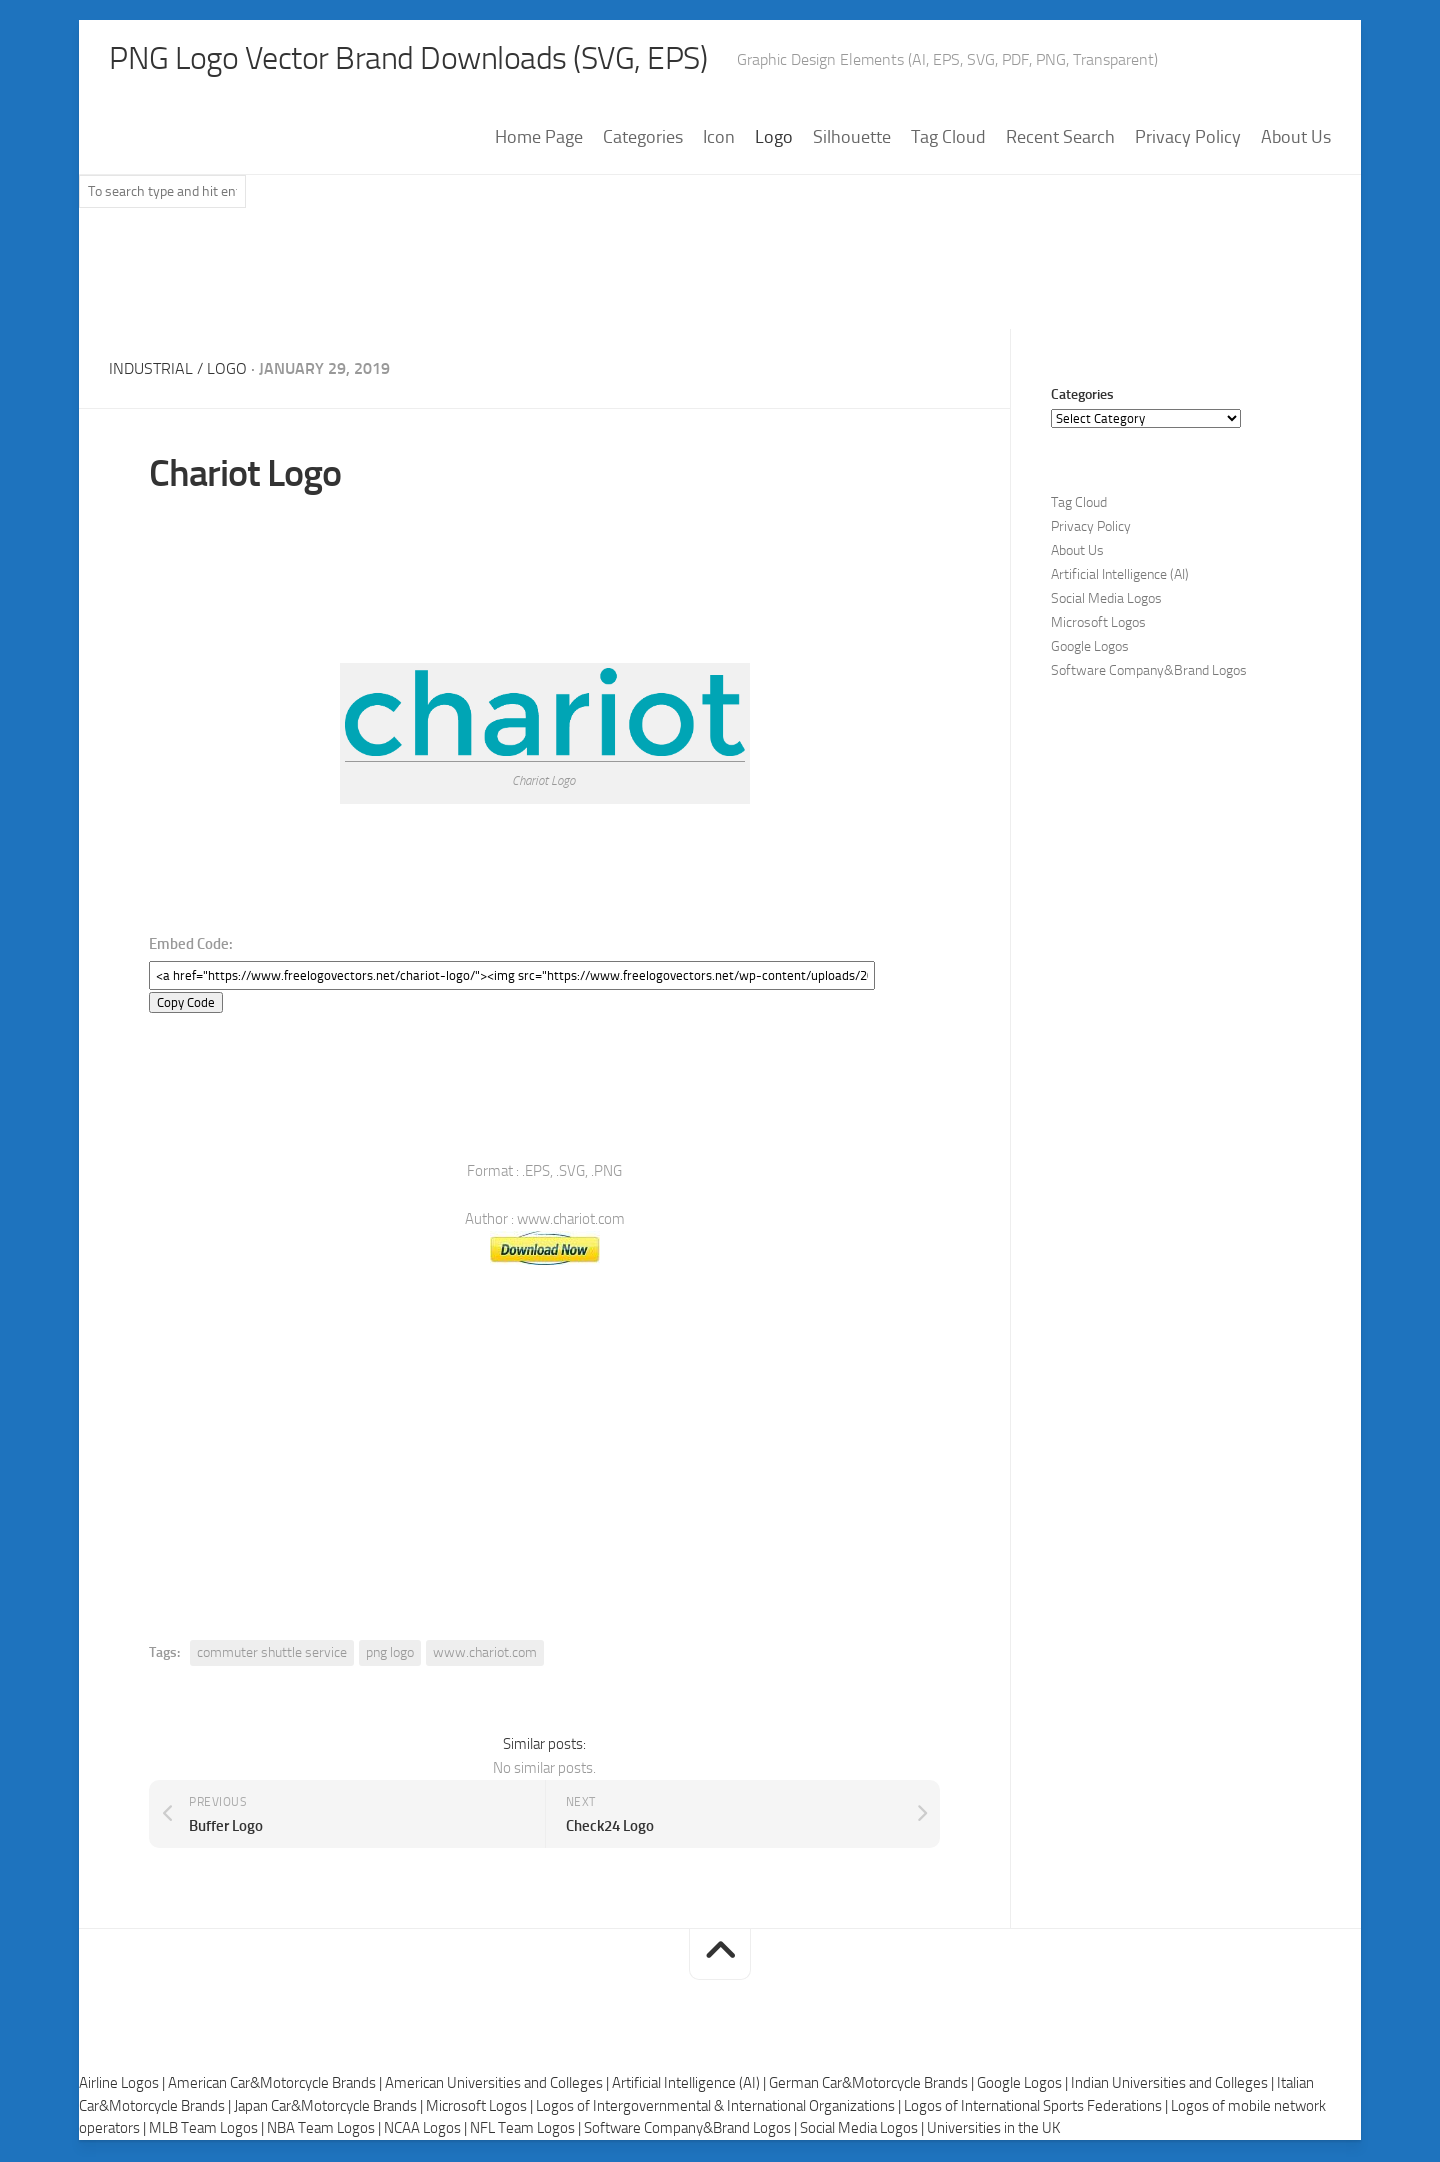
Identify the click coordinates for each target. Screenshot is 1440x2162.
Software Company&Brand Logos (1149, 672)
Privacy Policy (1188, 139)
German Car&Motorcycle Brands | (873, 2086)
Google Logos (1090, 648)
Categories (643, 139)
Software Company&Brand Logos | (692, 2131)
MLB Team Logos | (208, 2131)
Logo (774, 139)
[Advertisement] (720, 279)
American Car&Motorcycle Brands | (276, 2086)
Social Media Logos (1106, 600)
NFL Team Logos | (527, 2131)
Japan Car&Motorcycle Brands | (330, 2108)
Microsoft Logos (1098, 624)
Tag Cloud (948, 139)
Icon (719, 139)
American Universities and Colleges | (498, 2086)
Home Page (539, 139)
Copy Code (186, 1004)
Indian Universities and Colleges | (1174, 2086)
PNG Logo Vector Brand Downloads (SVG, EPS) (445, 60)
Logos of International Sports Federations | (1037, 2108)
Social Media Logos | (863, 2131)
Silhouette (852, 139)
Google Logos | (1024, 2086)
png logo (390, 1654)
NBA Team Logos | (325, 2131)
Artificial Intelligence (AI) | (690, 2086)
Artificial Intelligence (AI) (1120, 576)
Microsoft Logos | (481, 2108)
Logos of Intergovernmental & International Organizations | (720, 2108)
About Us (1296, 139)
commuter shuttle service (272, 1654)
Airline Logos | (123, 2086)
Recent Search (1060, 139)
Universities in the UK (993, 2131)
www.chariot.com (485, 1654)
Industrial (151, 370)
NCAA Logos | (427, 2131)
